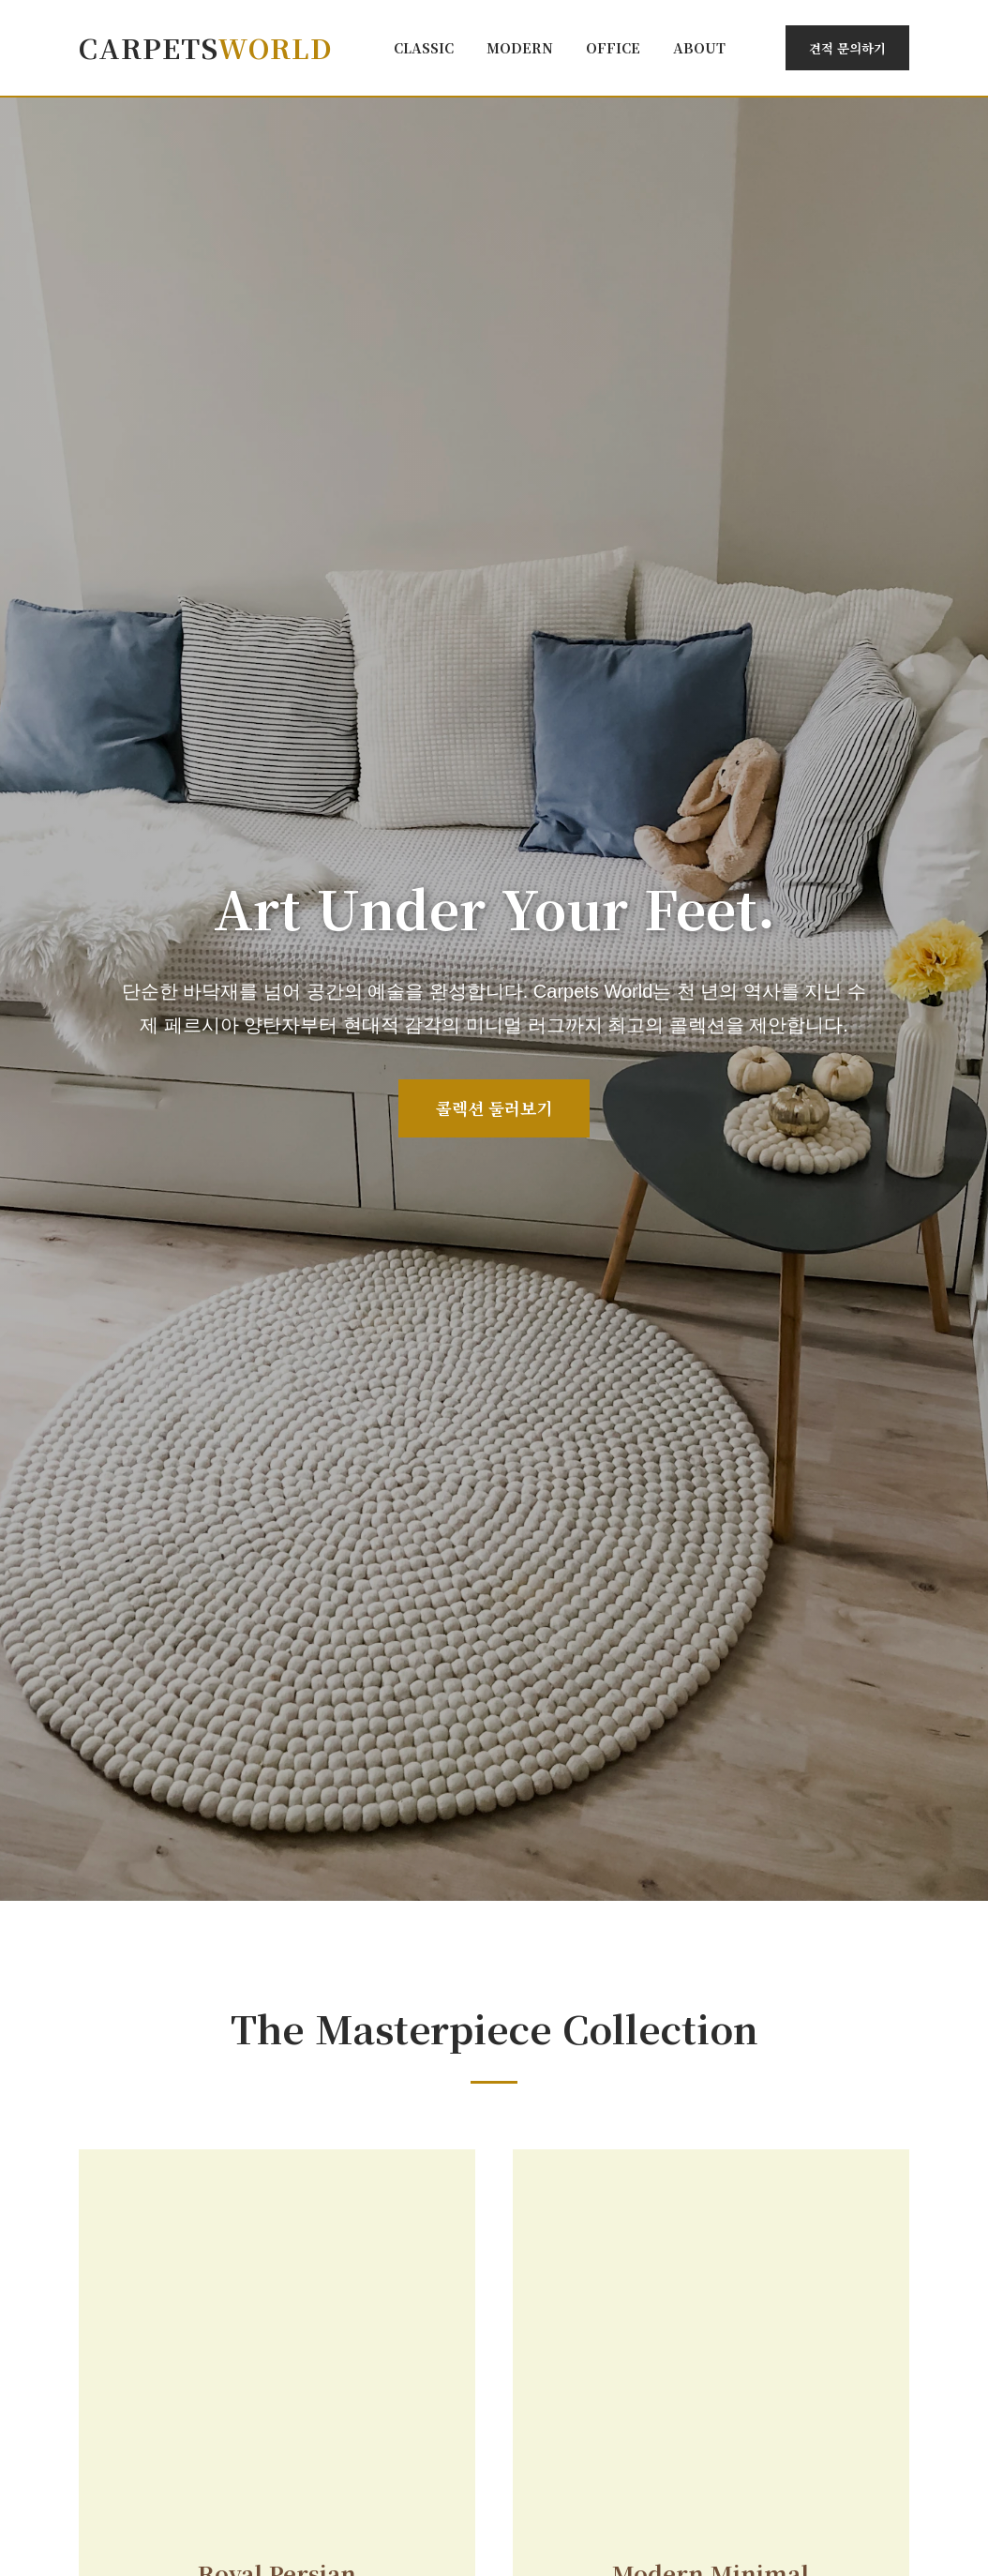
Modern (520, 47)
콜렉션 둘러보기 (494, 1108)
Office (613, 47)
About (699, 47)
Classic (424, 47)
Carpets (206, 47)
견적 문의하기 (847, 47)
